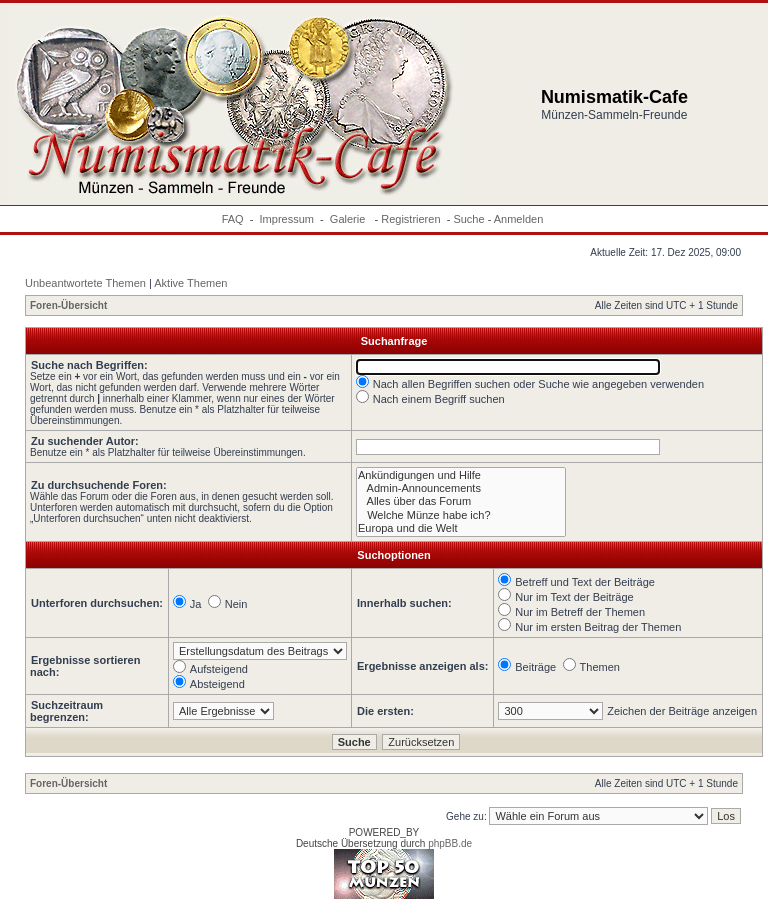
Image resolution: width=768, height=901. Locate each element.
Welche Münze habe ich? (461, 515)
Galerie (349, 219)
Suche (468, 219)
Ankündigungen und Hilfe (461, 475)
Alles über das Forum (461, 501)
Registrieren (410, 219)
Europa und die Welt (461, 528)
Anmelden (519, 219)
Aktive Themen (190, 283)
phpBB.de (450, 843)
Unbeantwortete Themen (85, 283)
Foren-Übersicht (68, 305)
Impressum (287, 219)
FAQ (233, 219)
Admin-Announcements (461, 488)
